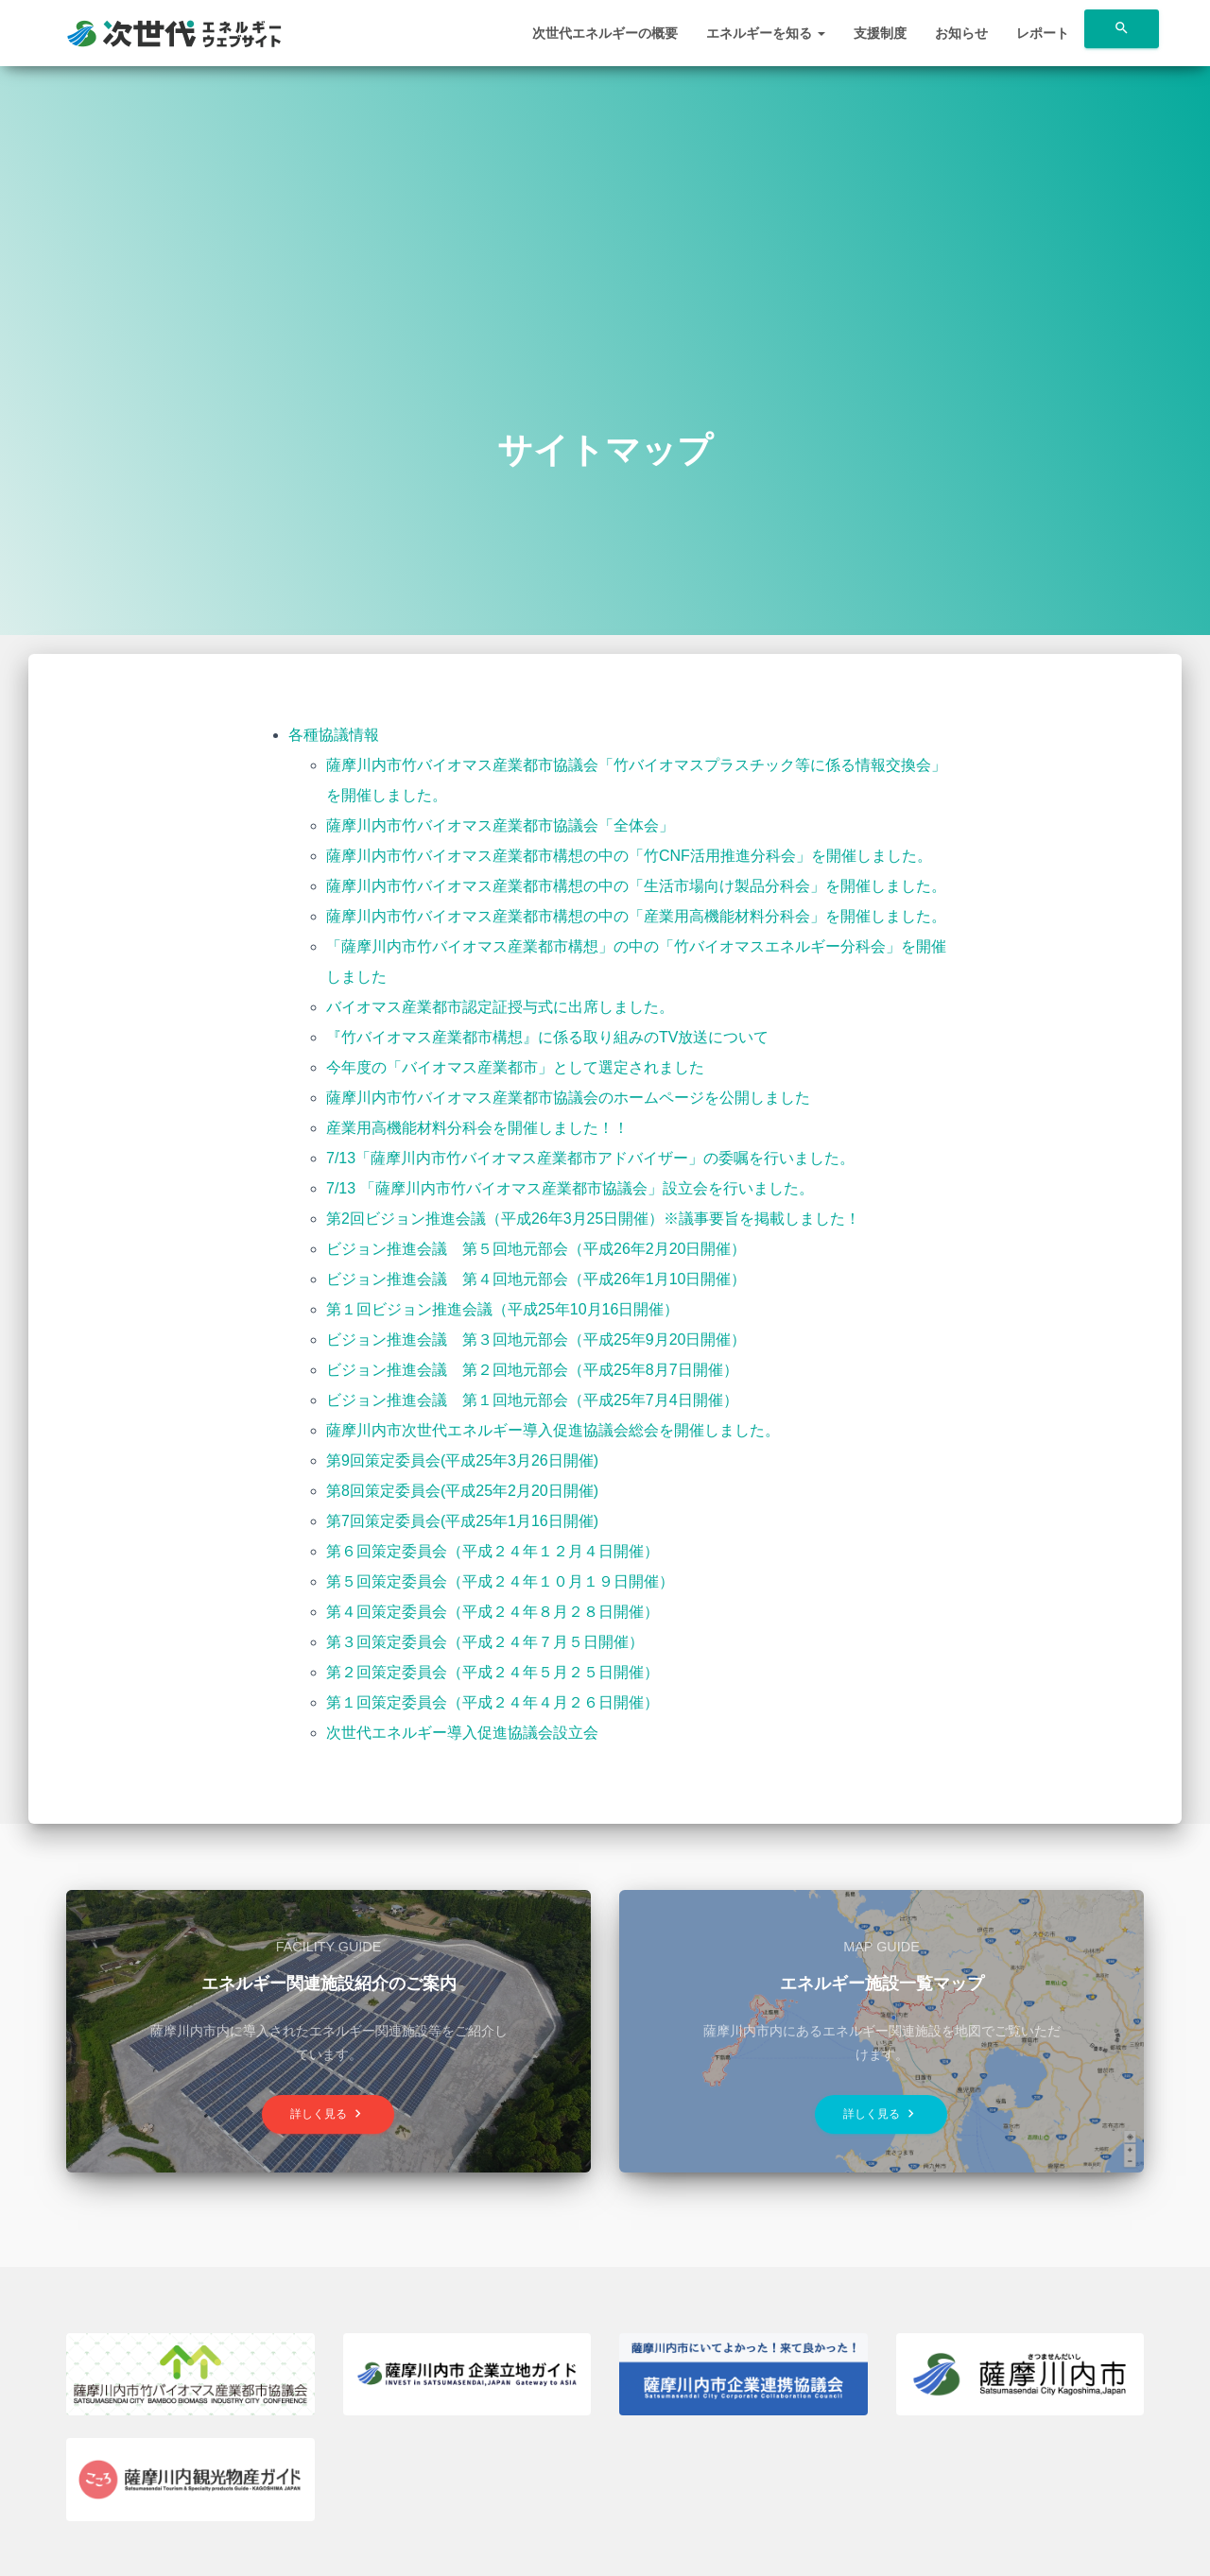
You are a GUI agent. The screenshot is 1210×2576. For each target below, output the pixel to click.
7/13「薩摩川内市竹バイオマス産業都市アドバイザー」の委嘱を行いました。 (590, 1158)
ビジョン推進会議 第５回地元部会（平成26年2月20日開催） (536, 1249)
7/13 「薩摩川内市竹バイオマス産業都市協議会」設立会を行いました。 (570, 1188)
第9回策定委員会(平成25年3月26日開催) (462, 1460)
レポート (1042, 33)
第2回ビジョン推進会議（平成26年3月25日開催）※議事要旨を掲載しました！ (593, 1219)
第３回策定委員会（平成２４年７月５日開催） (485, 1642)
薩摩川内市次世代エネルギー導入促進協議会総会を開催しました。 (553, 1430)
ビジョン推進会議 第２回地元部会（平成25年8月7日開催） (532, 1370)
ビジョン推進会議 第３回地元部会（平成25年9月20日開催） (536, 1339)
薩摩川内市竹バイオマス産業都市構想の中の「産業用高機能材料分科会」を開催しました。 (636, 916)
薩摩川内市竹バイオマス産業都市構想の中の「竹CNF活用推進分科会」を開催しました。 (629, 856)
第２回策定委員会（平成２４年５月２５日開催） (492, 1672)
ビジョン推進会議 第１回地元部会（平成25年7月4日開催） (532, 1400)
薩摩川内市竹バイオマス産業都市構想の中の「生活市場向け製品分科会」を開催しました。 (636, 886)
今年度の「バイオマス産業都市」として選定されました (515, 1067)
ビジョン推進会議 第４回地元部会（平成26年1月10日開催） (536, 1279)
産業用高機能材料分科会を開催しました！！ (477, 1128)
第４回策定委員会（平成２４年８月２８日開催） (492, 1612)
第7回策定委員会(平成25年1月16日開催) (462, 1521)
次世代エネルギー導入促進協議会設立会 (462, 1733)
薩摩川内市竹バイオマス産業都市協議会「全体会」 (500, 825)
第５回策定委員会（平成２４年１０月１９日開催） (500, 1581)
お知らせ (961, 33)
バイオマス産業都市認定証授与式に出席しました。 (500, 1007)
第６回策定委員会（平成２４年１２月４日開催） (492, 1551)
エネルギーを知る (765, 33)
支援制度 (880, 33)
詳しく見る (328, 2114)
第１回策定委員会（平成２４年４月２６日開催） (492, 1702)
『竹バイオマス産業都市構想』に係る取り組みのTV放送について (547, 1037)
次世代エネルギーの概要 (605, 33)
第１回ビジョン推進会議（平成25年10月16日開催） (502, 1309)
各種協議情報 (333, 735)
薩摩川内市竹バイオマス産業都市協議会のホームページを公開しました (568, 1098)
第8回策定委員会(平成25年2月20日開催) (462, 1491)
